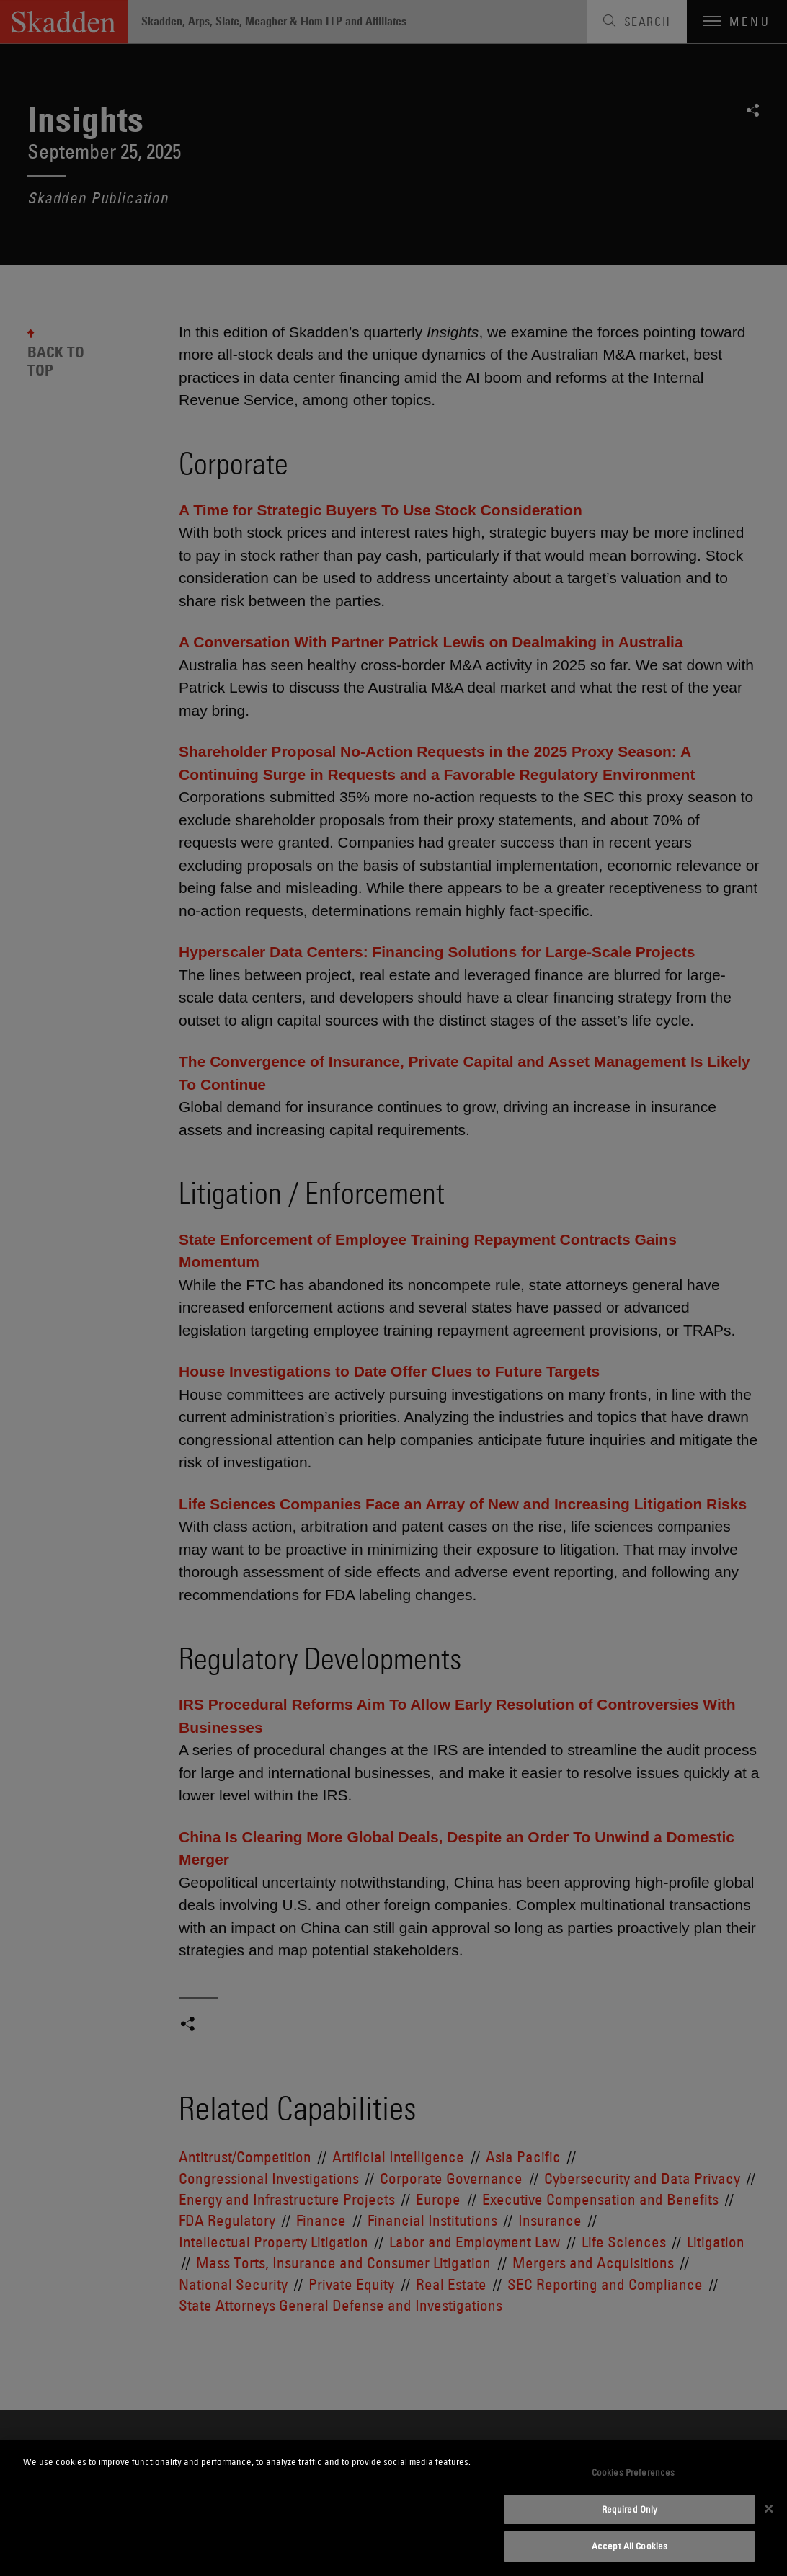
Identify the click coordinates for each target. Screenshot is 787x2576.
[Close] (769, 2508)
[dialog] (393, 2508)
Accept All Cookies (629, 2545)
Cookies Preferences (633, 2472)
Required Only (630, 2509)
